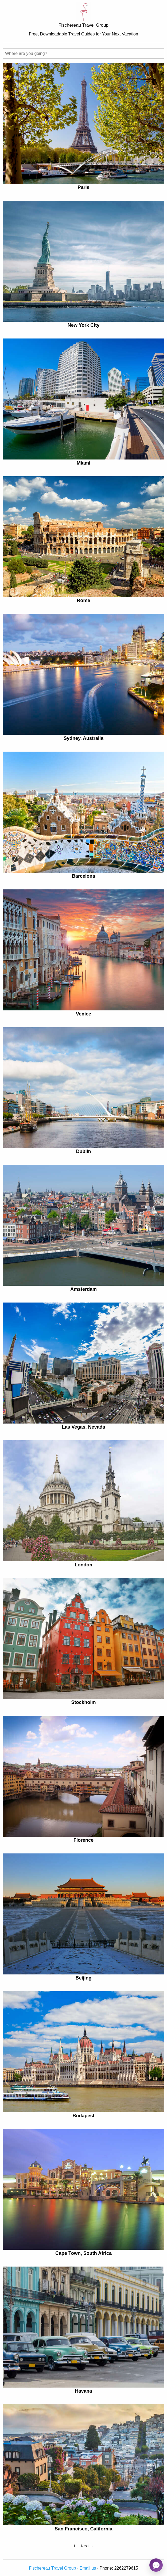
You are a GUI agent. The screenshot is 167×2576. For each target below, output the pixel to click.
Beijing (83, 1978)
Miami (83, 463)
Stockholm (83, 1702)
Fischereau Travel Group (52, 2568)
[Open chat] (156, 2565)
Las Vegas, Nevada (83, 1427)
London (83, 1564)
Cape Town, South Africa (83, 2253)
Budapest (83, 2115)
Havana (83, 2391)
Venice (83, 1014)
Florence (83, 1840)
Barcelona (83, 876)
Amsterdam (83, 1289)
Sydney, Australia (83, 738)
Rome (83, 600)
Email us (88, 2568)
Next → (87, 2546)
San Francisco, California (83, 2528)
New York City (83, 325)
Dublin (83, 1151)
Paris (83, 187)
